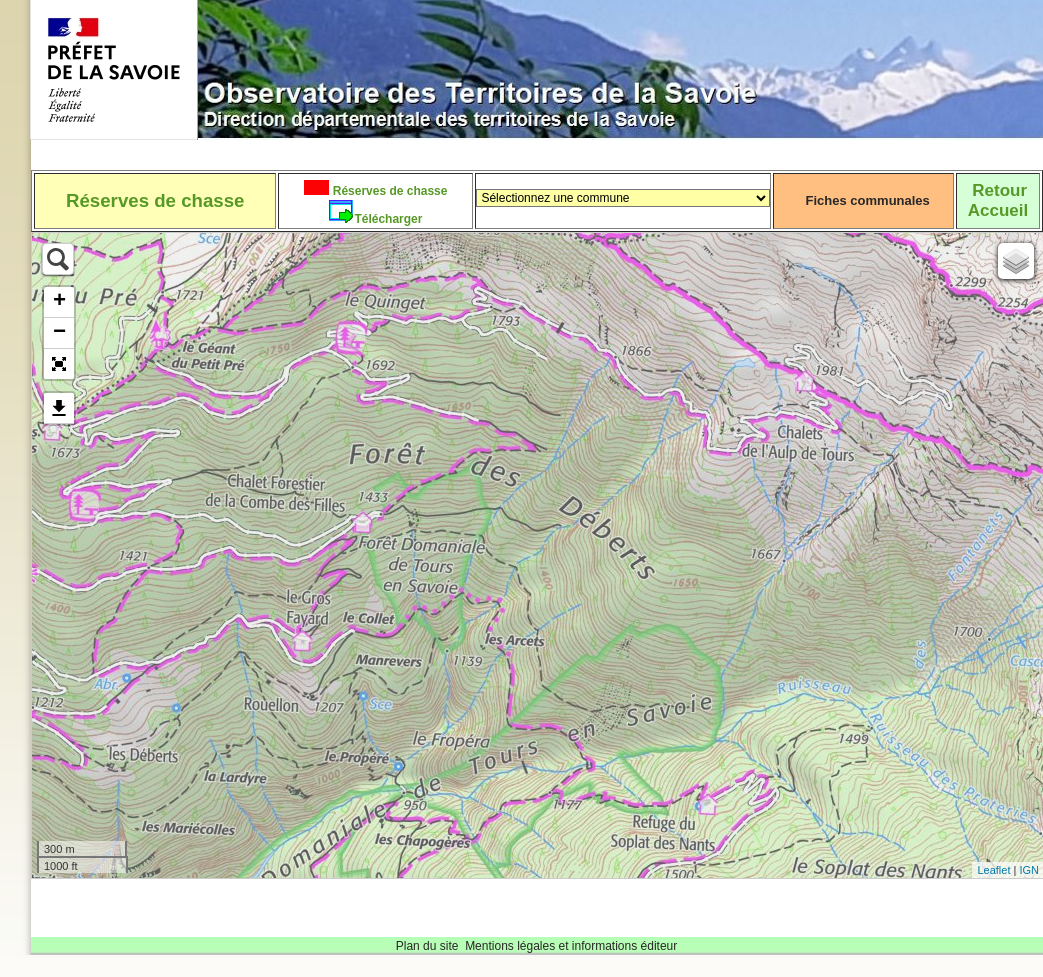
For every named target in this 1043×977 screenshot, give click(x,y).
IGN (1029, 870)
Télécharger (388, 219)
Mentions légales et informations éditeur (571, 946)
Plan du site (427, 946)
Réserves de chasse (388, 191)
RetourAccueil (998, 200)
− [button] (59, 333)
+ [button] (59, 302)
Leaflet (993, 870)
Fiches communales (868, 200)
